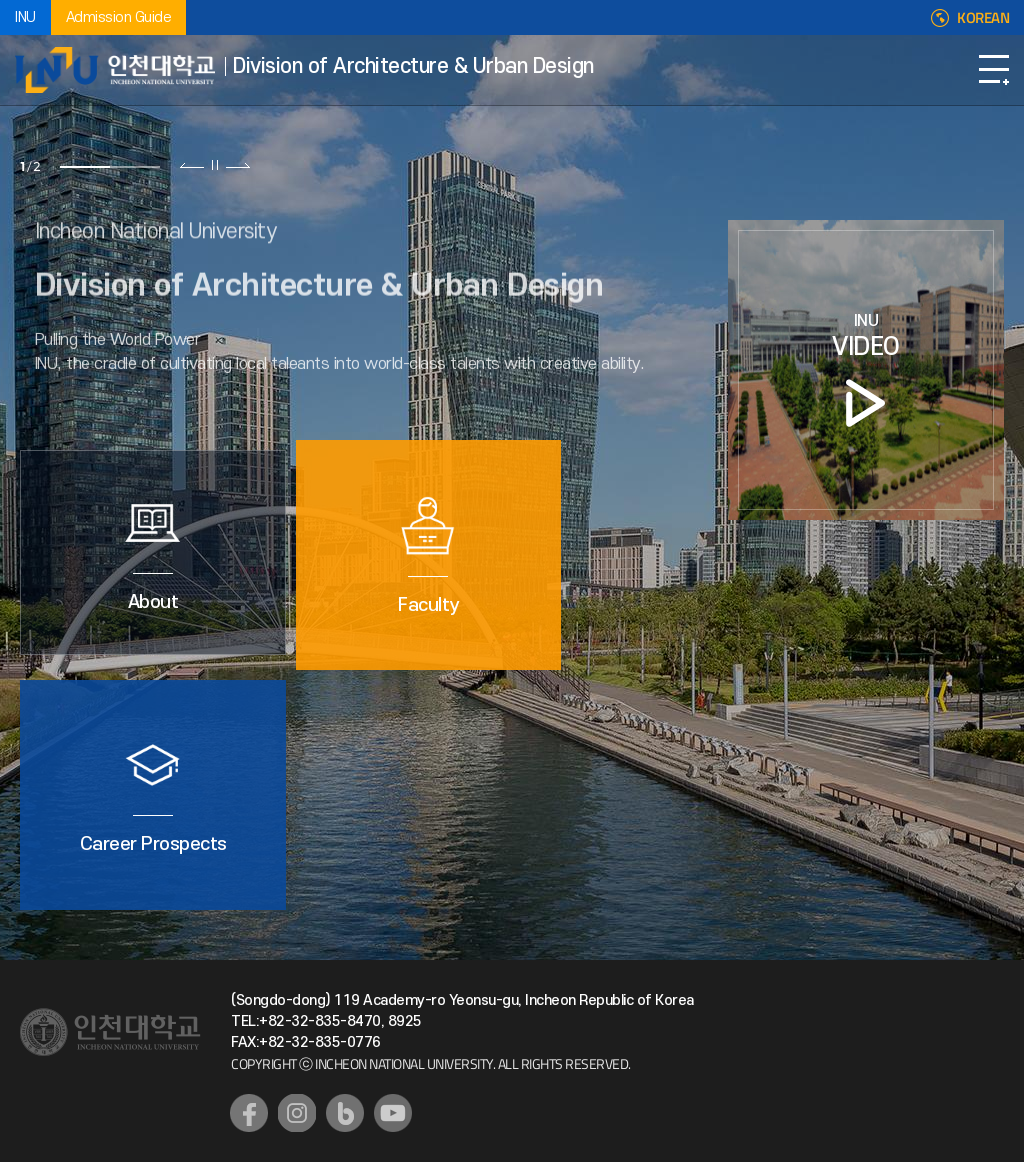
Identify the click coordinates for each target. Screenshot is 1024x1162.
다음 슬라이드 (237, 165)
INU (25, 17)
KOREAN (983, 18)
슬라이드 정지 (215, 165)
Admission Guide (119, 17)
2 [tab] (135, 167)
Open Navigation (994, 70)
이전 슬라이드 (192, 165)
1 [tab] (85, 167)
